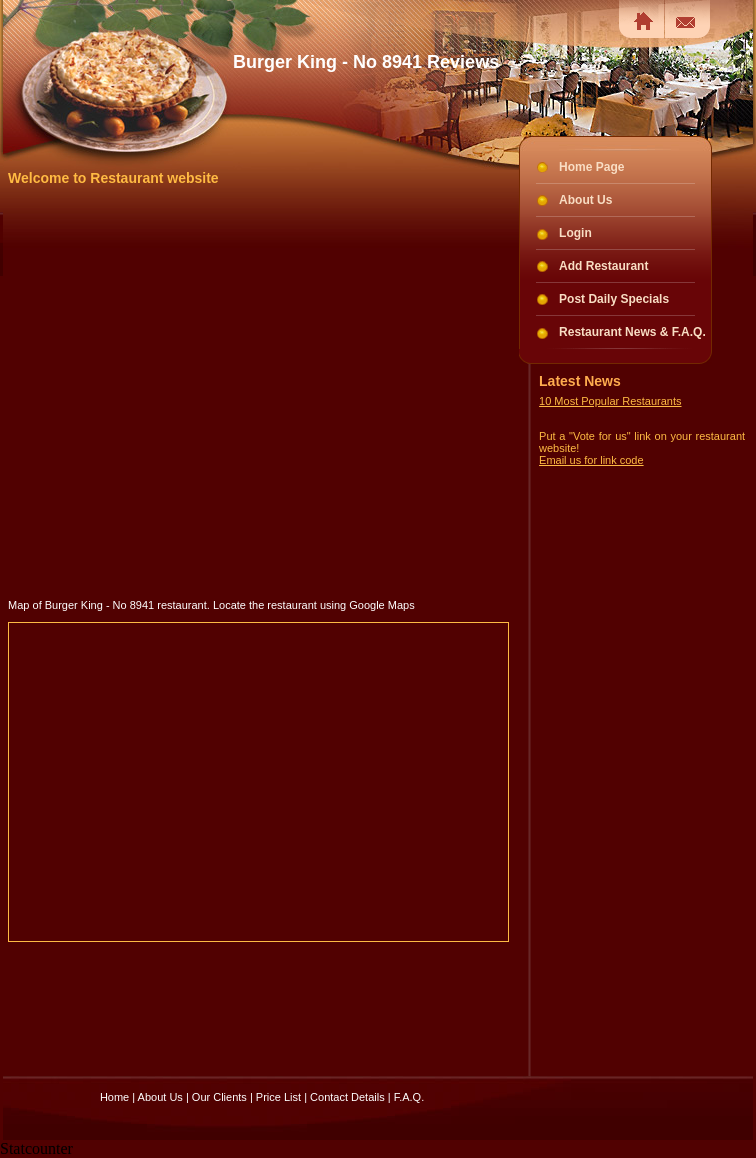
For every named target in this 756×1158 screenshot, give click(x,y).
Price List (278, 1097)
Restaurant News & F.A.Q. (632, 332)
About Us (585, 200)
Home (114, 1097)
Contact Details (347, 1097)
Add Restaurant (603, 266)
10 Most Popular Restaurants (610, 401)
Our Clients (219, 1097)
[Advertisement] (196, 392)
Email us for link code (591, 460)
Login (575, 233)
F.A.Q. (409, 1097)
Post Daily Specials (614, 299)
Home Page (591, 167)
